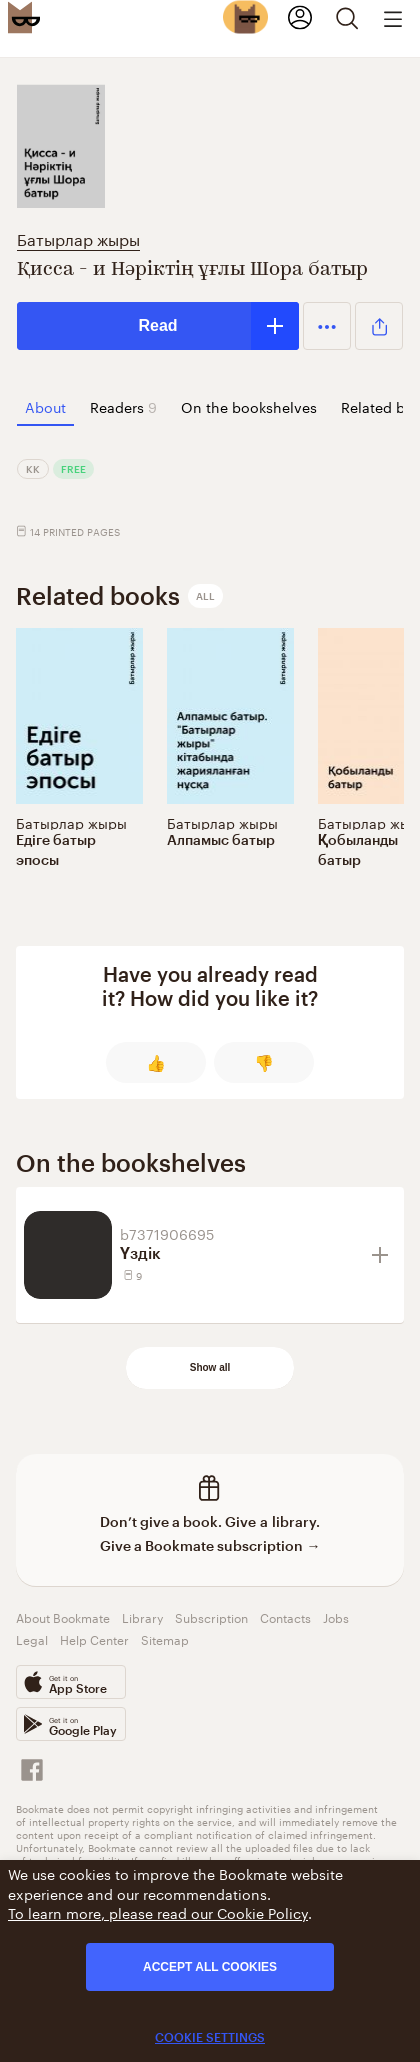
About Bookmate (63, 1616)
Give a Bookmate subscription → (210, 1545)
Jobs (336, 1616)
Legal (32, 1638)
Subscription (211, 1616)
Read (157, 325)
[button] (327, 326)
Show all (210, 1367)
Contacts (285, 1616)
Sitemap (165, 1638)
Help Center (94, 1638)
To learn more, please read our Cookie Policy (158, 1912)
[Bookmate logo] (24, 17)
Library (142, 1616)
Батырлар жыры (78, 237)
